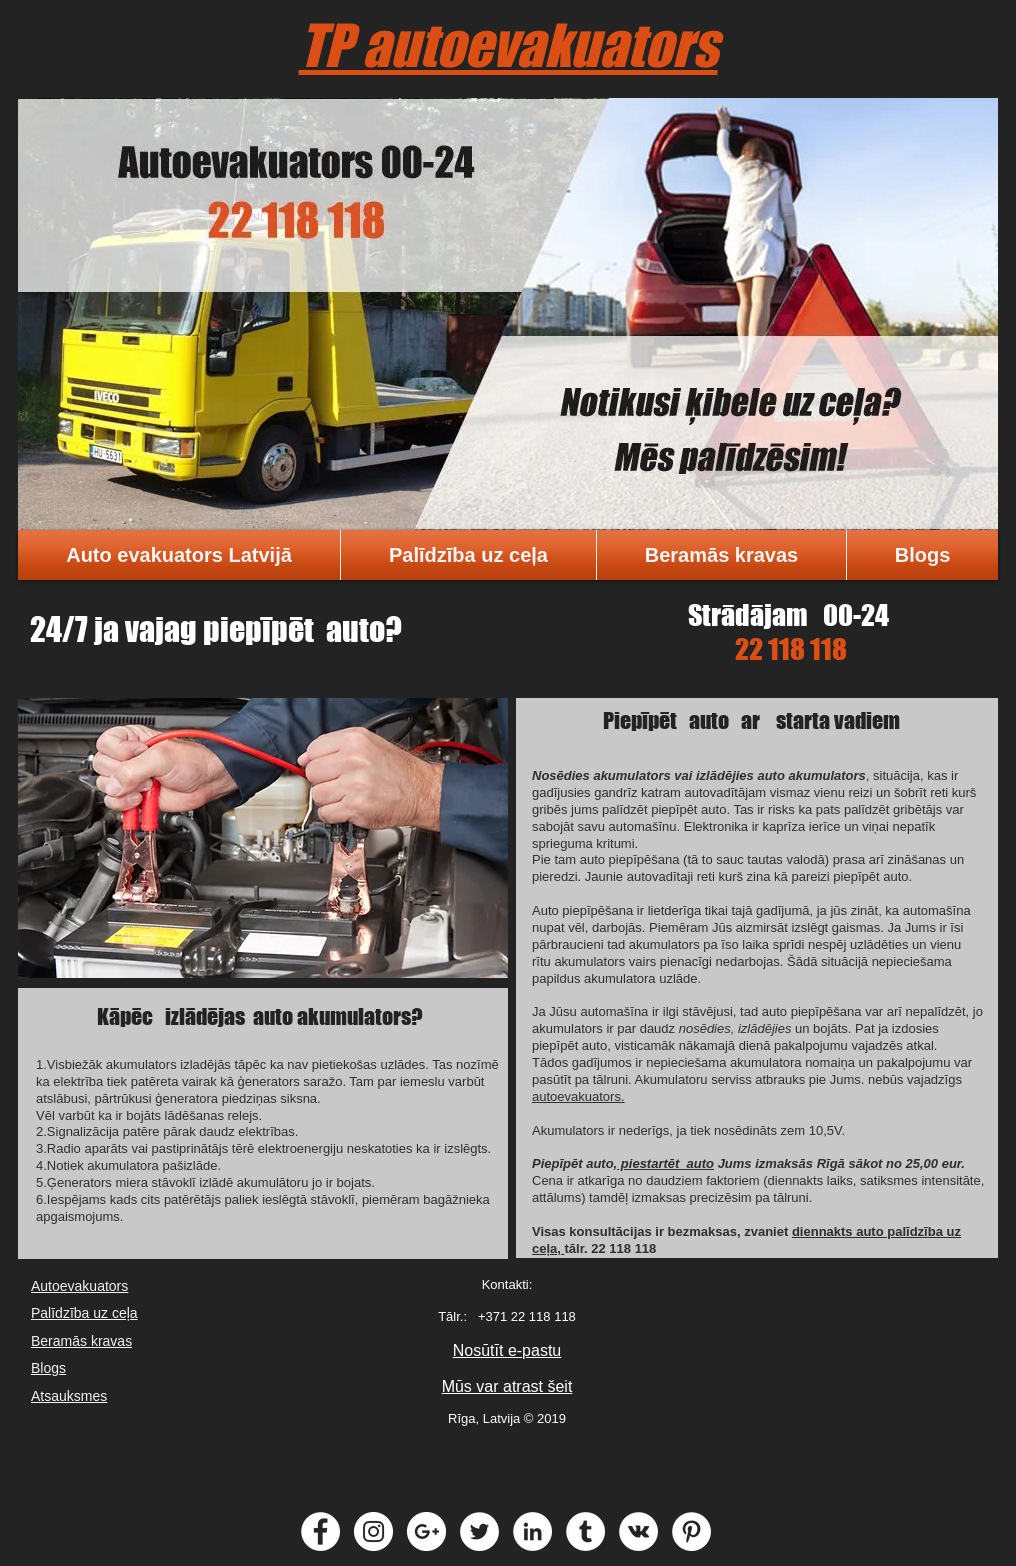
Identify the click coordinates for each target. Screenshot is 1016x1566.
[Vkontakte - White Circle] (638, 1531)
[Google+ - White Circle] (426, 1531)
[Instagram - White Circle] (373, 1531)
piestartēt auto (665, 1163)
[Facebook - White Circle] (320, 1531)
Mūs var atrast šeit (507, 1386)
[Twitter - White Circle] (479, 1531)
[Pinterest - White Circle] (691, 1531)
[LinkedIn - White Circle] (532, 1531)
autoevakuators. (578, 1096)
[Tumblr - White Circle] (585, 1531)
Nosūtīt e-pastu (507, 1350)
